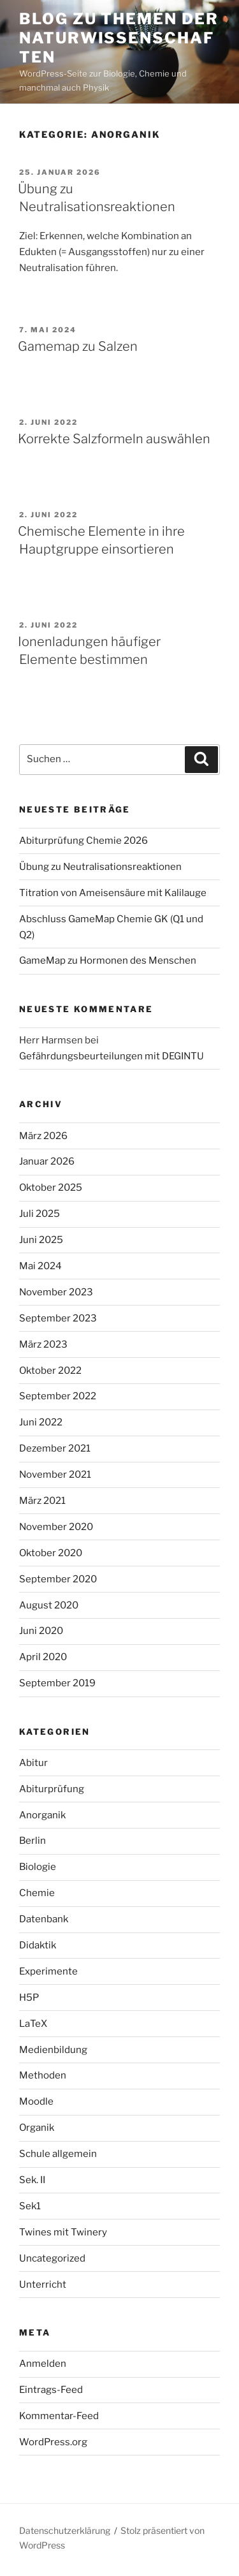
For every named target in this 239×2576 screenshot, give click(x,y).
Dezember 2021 (55, 1448)
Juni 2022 (40, 1422)
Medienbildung (53, 2050)
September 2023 (58, 1318)
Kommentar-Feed (59, 2416)
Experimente (48, 1971)
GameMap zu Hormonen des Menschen (107, 960)
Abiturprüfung (51, 1789)
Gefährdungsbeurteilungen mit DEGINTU (111, 1056)
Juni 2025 (41, 1240)
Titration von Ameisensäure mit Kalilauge (112, 893)
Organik (36, 2127)
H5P (29, 1997)
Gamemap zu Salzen (78, 346)
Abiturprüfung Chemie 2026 (83, 840)
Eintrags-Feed (51, 2390)
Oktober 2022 (50, 1370)
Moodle (36, 2101)
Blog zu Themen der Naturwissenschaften (119, 38)
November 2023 (56, 1292)
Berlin (32, 1840)
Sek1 (30, 2206)
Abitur (33, 1763)
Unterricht (42, 2284)
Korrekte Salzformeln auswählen (114, 438)
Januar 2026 (47, 1161)
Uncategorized (52, 2258)
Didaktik (37, 1945)
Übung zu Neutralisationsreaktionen (100, 866)
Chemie (37, 1893)
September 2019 (57, 1683)
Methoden (42, 2075)
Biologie (37, 1867)
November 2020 (56, 1527)
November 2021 (55, 1474)
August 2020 (48, 1605)
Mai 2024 (40, 1266)
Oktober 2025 (50, 1187)
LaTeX (33, 2023)
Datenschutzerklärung (64, 2530)
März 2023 (43, 1344)
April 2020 (43, 1657)
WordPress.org (53, 2442)
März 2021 (42, 1500)
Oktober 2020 (50, 1553)
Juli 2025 (39, 1213)
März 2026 (43, 1136)
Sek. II (32, 2180)
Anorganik (42, 1815)
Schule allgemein (58, 2154)
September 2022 (57, 1396)
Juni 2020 (41, 1631)
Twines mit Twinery (63, 2232)
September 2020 (58, 1579)
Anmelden (42, 2363)
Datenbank (43, 1919)
